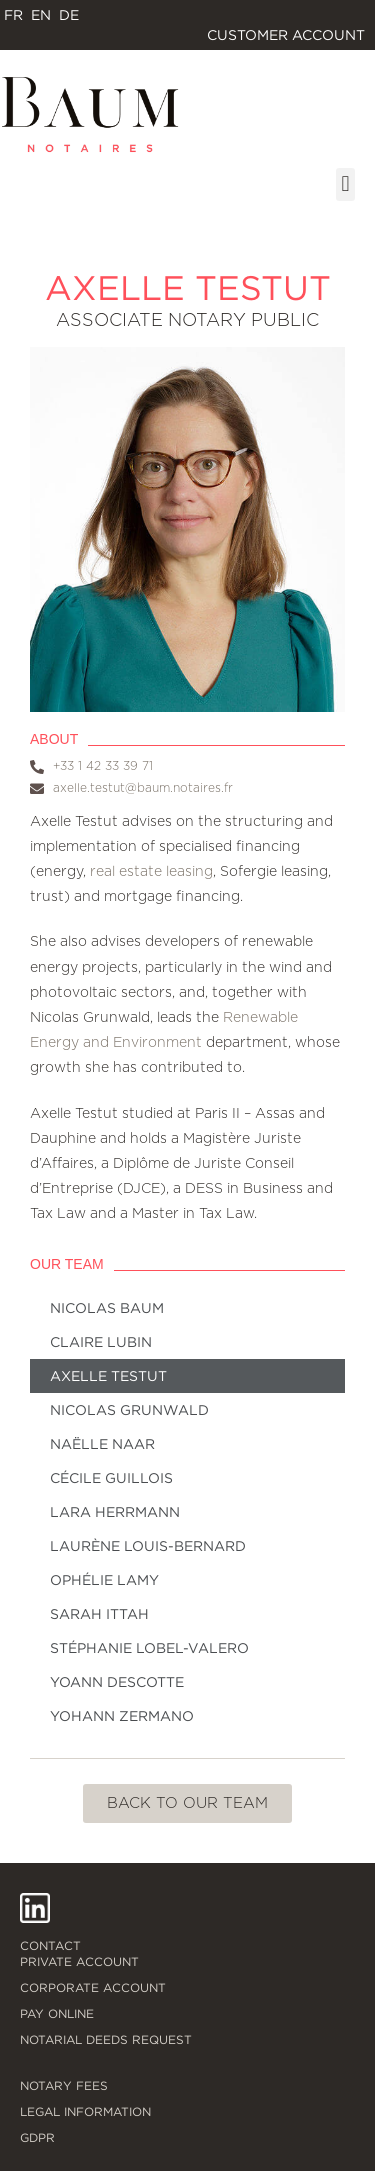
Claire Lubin (101, 1341)
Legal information (85, 2111)
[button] (345, 184)
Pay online (57, 2013)
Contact (50, 1945)
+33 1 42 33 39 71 (103, 766)
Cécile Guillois (111, 1477)
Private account (79, 1961)
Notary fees (64, 2085)
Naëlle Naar (102, 1443)
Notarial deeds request (106, 2039)
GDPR (37, 2137)
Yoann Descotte (117, 1681)
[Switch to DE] (69, 15)
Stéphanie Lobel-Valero (149, 1647)
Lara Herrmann (115, 1511)
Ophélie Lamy (104, 1579)
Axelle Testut (108, 1375)
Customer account (291, 35)
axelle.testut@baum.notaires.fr (143, 788)
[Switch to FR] (13, 15)
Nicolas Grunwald (129, 1409)
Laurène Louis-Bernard (148, 1545)
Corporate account (93, 1987)
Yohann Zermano (122, 1715)
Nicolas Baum (107, 1307)
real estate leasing (151, 872)
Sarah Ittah (99, 1613)
